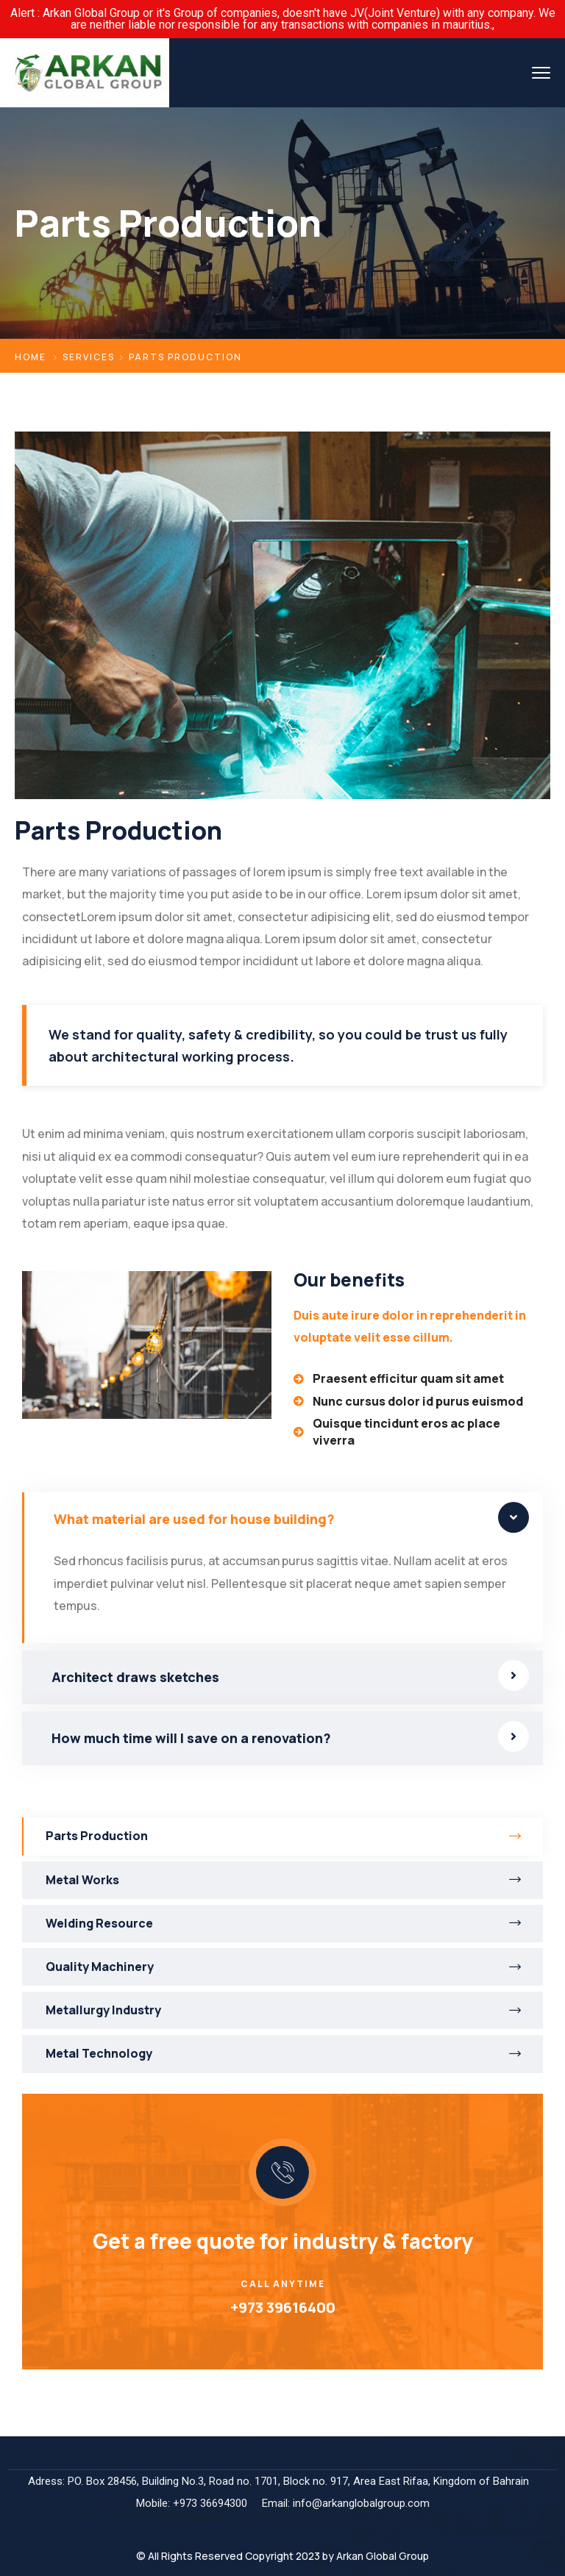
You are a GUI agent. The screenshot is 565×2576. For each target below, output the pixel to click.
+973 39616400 (282, 2307)
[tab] (282, 1519)
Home (30, 357)
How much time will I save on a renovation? (191, 1738)
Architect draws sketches (135, 1677)
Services (89, 357)
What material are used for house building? (194, 1519)
